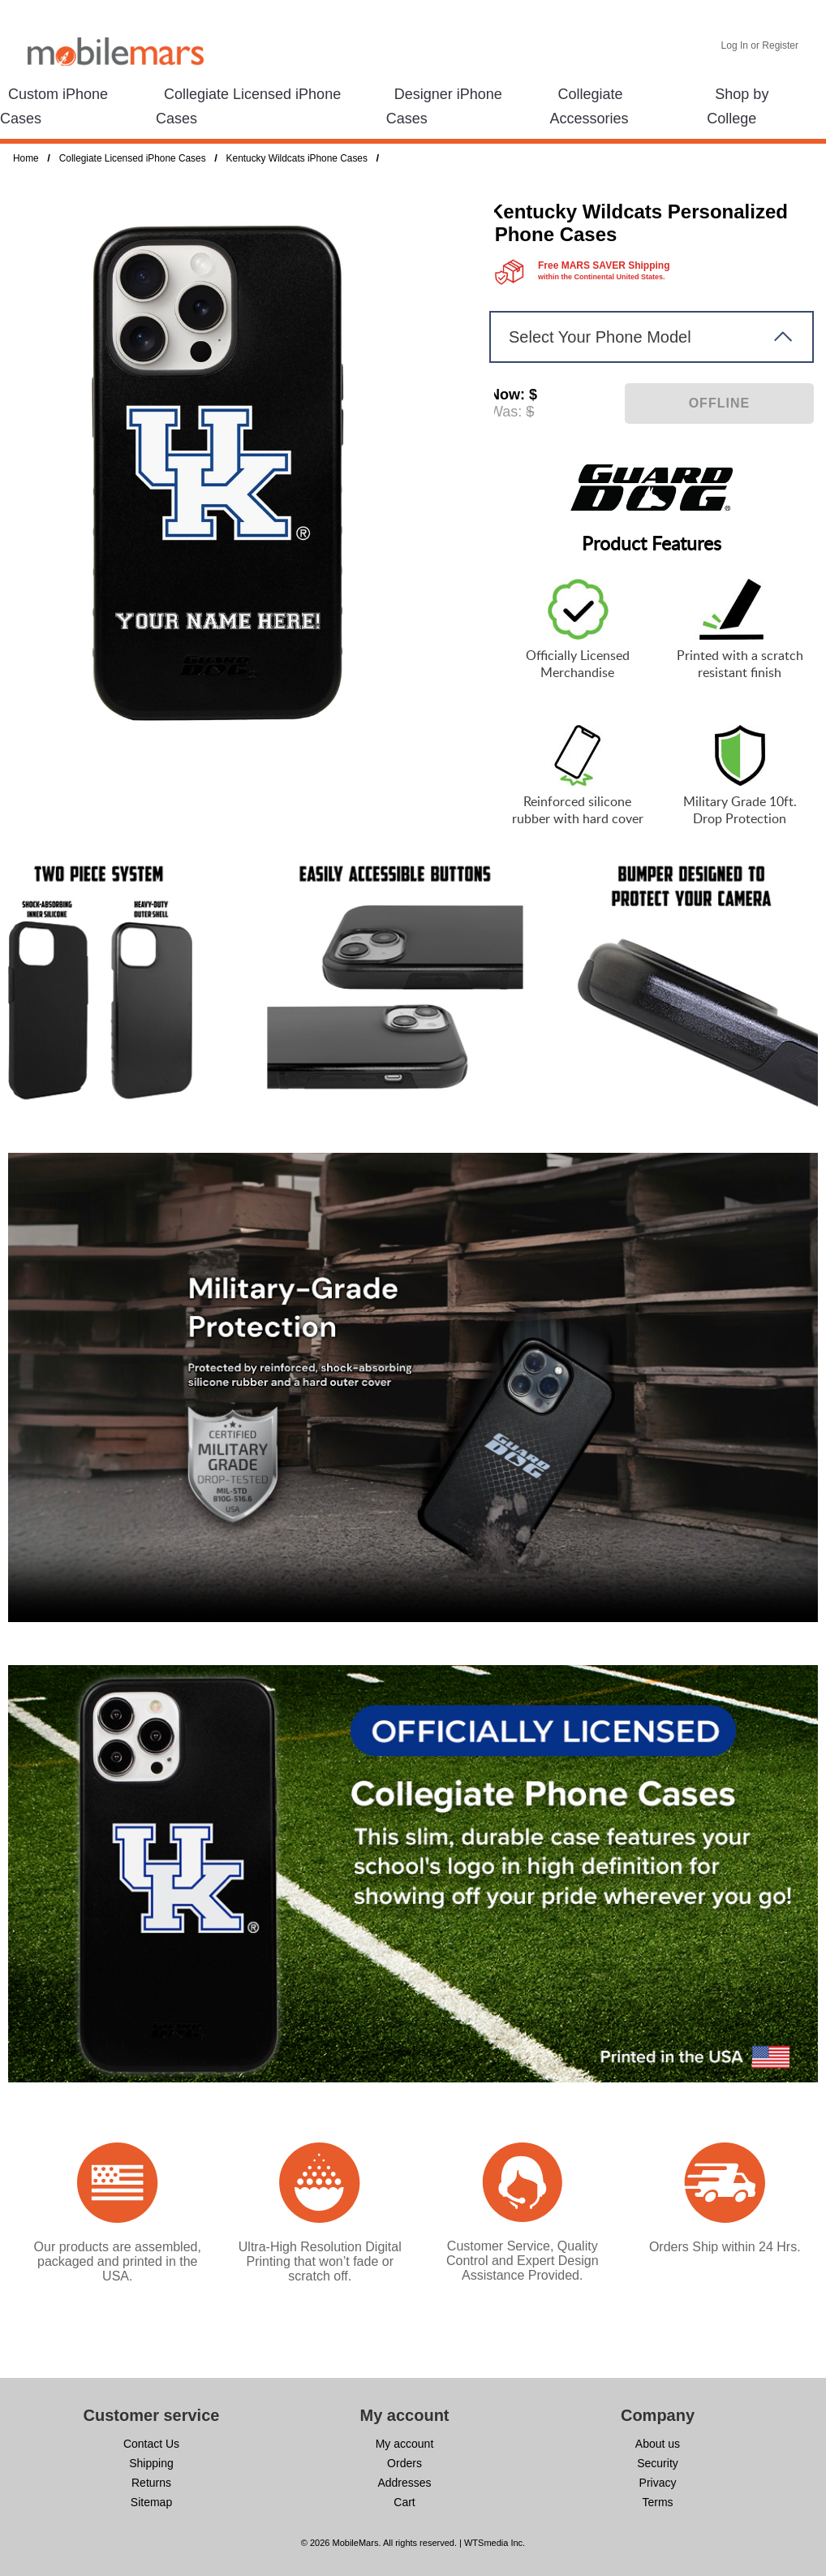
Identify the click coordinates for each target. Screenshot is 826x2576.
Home (26, 158)
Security (657, 2463)
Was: (505, 411)
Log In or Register (759, 45)
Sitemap (151, 2502)
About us (657, 2443)
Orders (404, 2463)
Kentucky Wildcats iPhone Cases (297, 158)
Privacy (658, 2482)
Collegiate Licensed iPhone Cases (132, 158)
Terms (657, 2502)
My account (405, 2443)
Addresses (404, 2482)
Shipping (151, 2463)
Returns (151, 2482)
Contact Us (151, 2443)
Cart (404, 2502)
